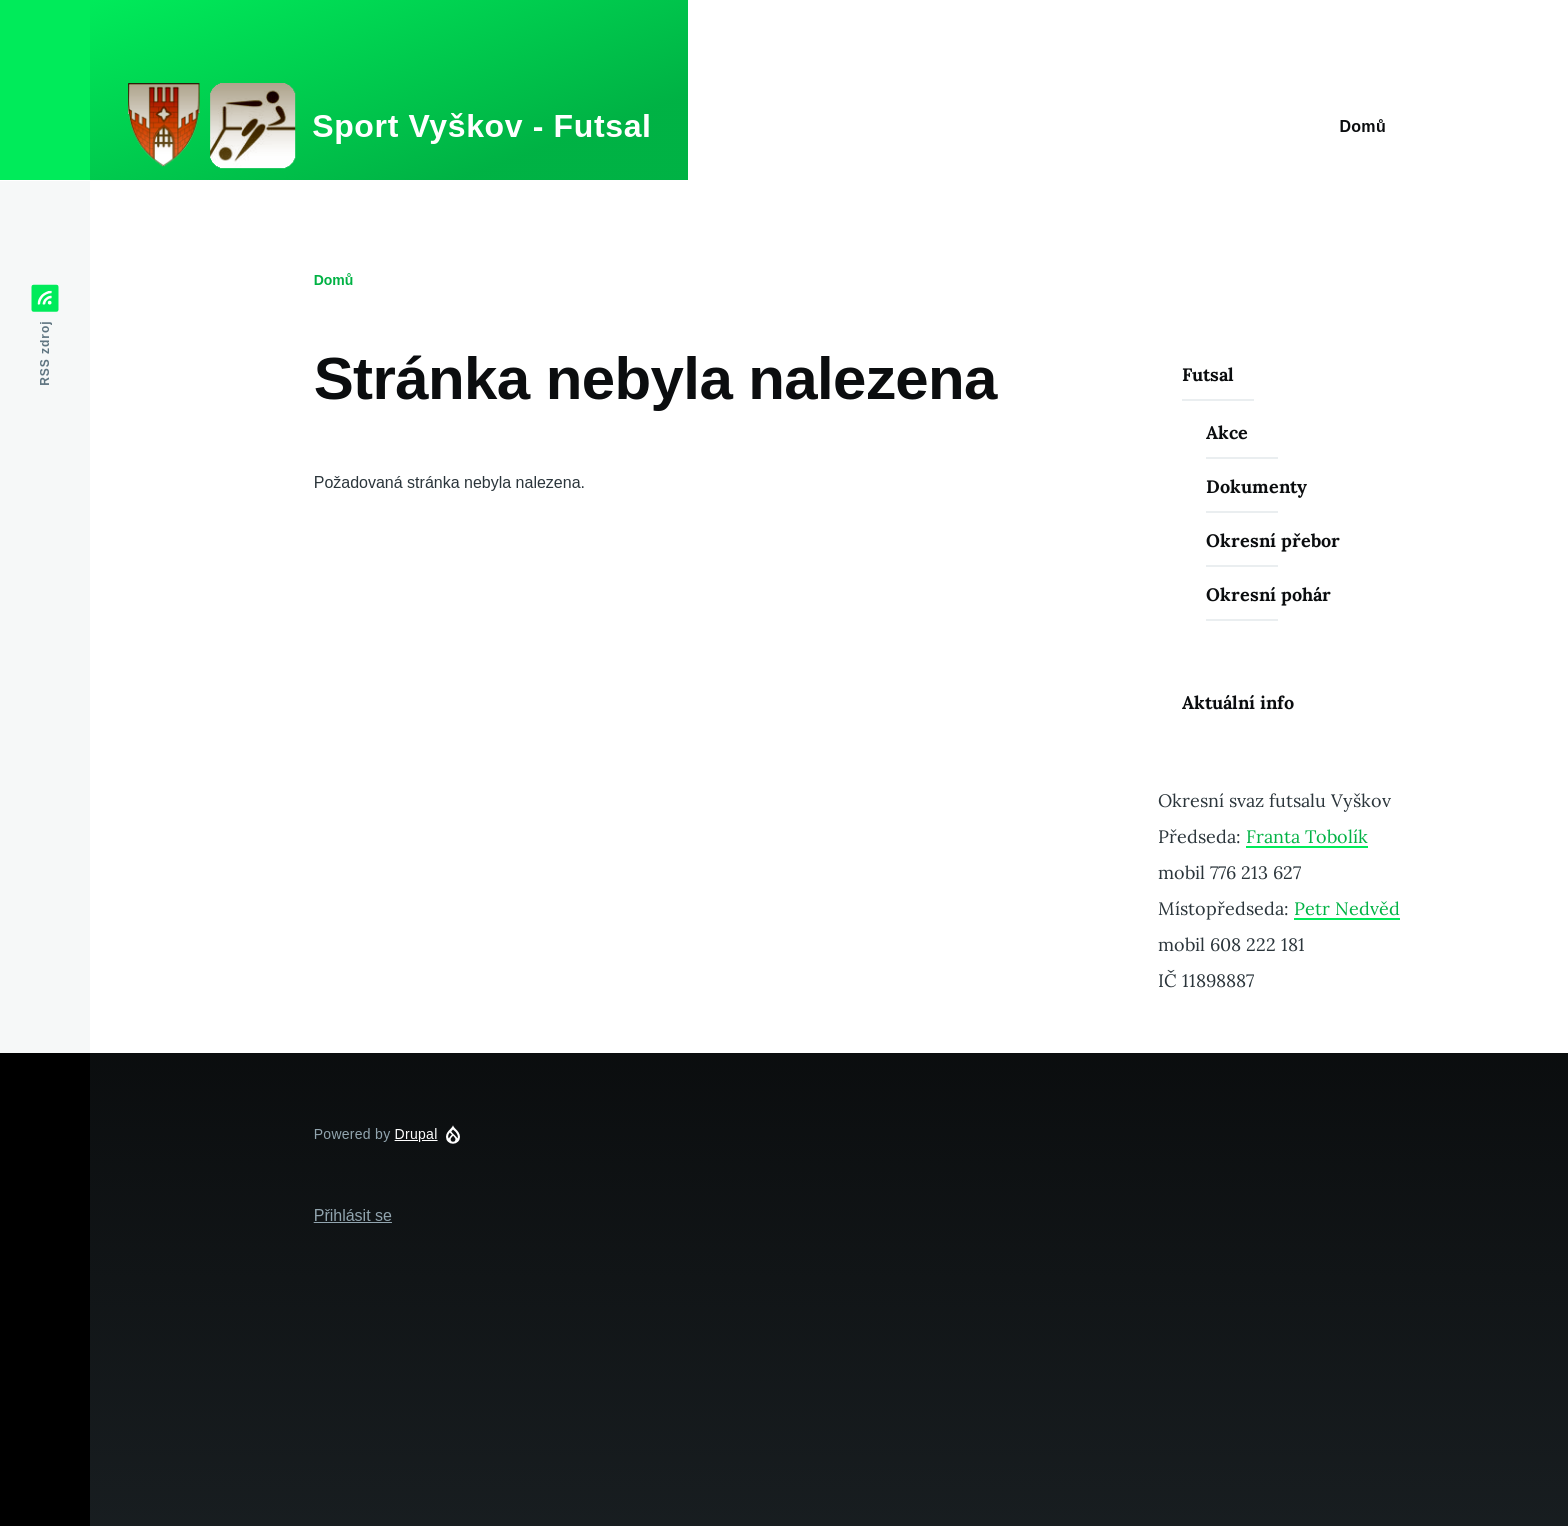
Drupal (416, 1134)
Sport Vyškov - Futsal (481, 126)
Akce (1227, 432)
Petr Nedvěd (1347, 908)
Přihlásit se (353, 1215)
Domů (334, 280)
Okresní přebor (1273, 540)
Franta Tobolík (1307, 836)
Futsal (1208, 374)
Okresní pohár (1268, 594)
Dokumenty (1256, 486)
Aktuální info (1238, 702)
